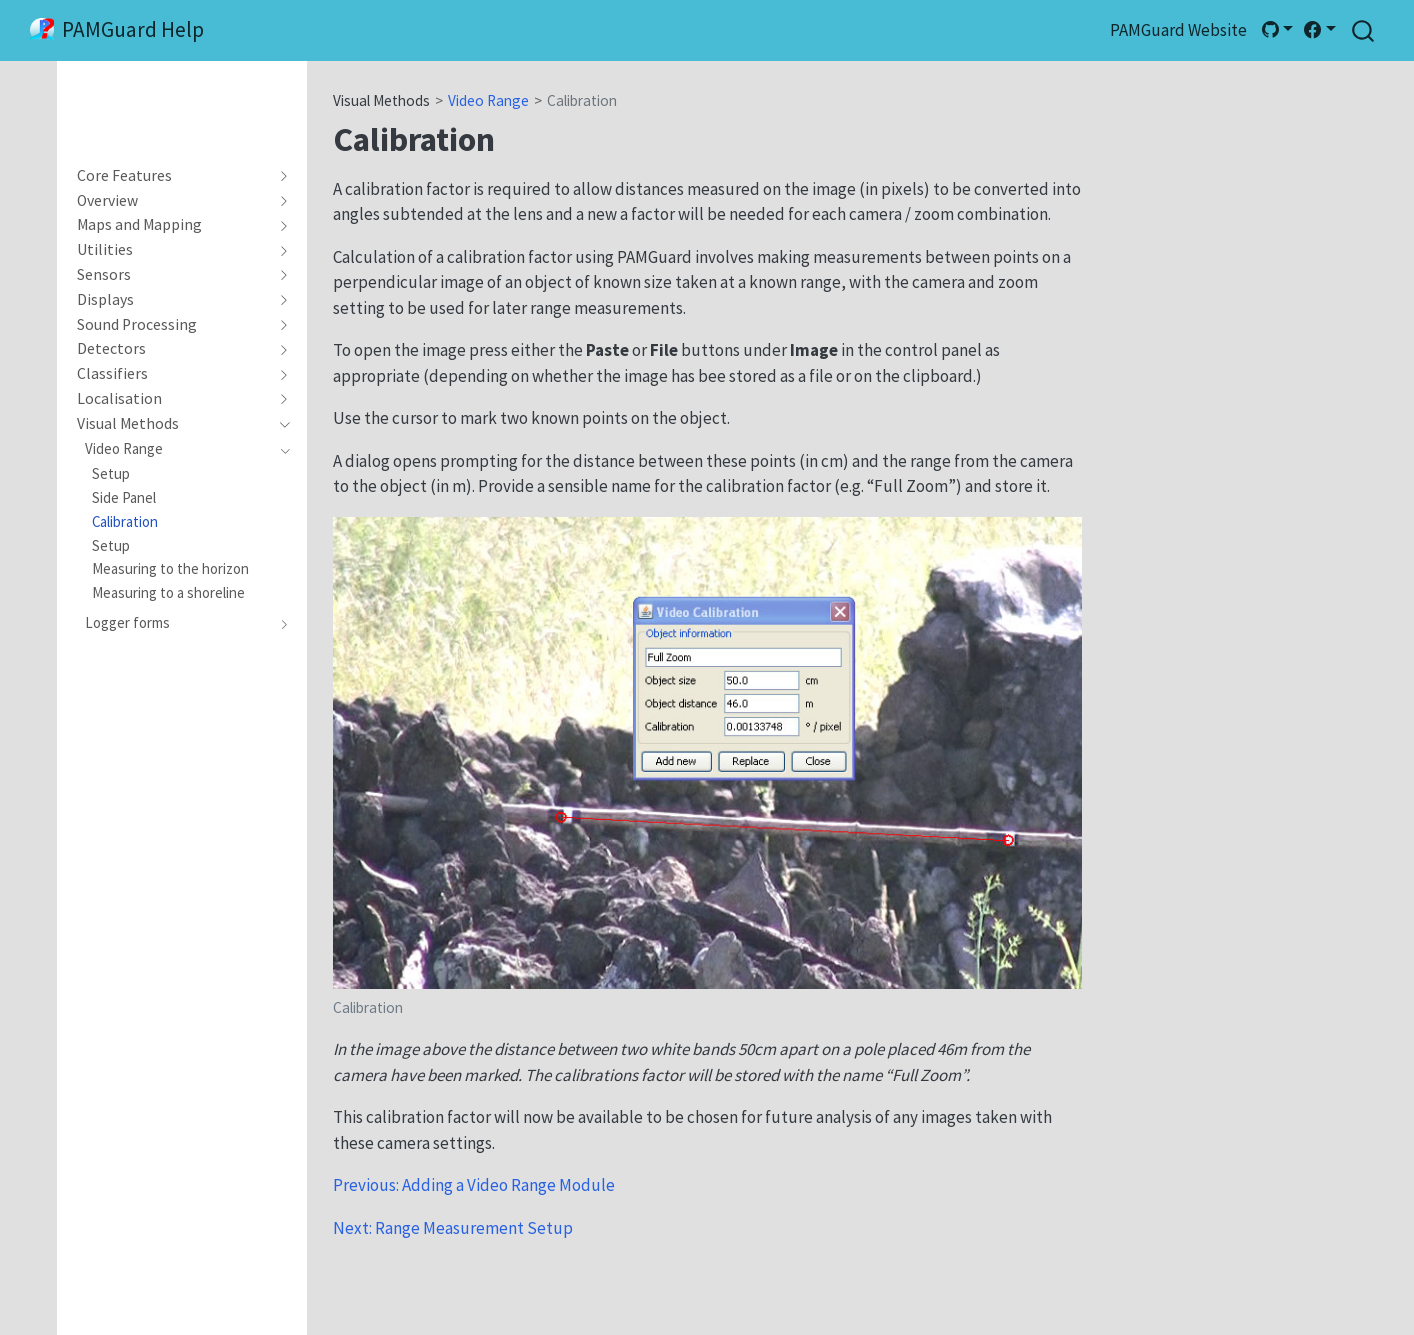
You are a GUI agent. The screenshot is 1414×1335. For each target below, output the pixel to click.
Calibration (582, 100)
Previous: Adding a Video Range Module (474, 1185)
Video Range (488, 100)
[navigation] (173, 176)
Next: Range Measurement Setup (453, 1228)
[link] (1277, 30)
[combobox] (1364, 30)
